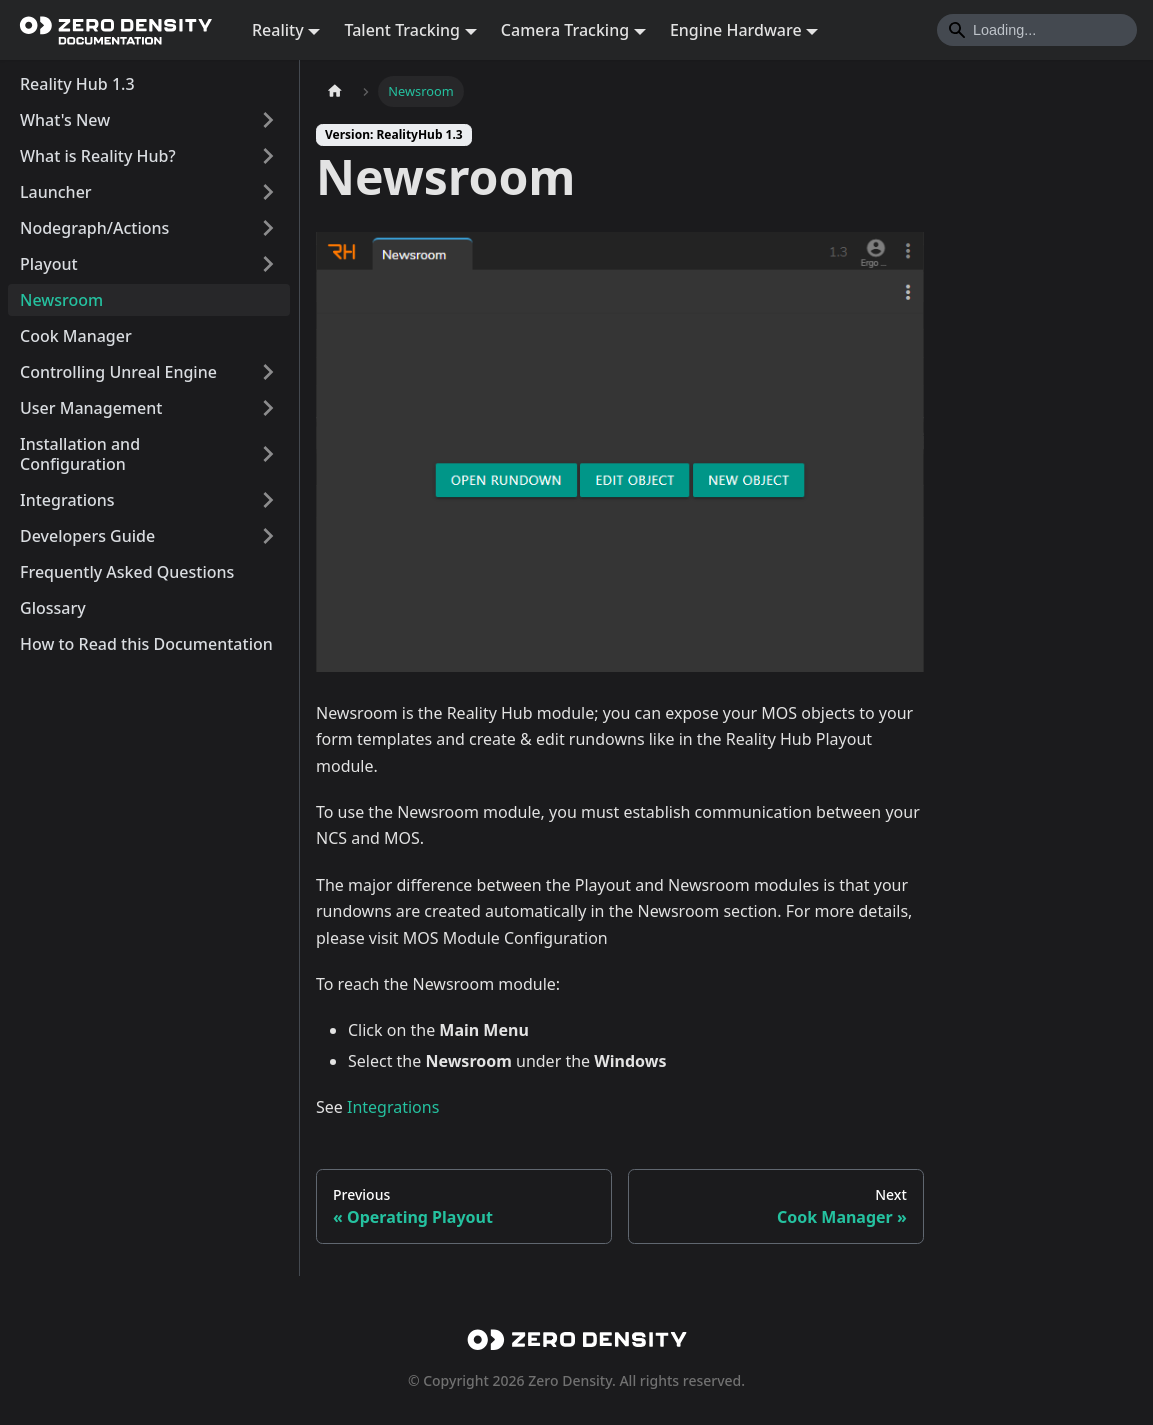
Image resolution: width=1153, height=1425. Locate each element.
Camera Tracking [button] (565, 30)
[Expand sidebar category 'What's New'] (268, 120)
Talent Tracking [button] (402, 30)
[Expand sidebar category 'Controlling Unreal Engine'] (268, 372)
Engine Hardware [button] (736, 30)
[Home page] (335, 91)
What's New (65, 120)
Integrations (67, 500)
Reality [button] (278, 30)
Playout (49, 264)
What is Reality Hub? (98, 156)
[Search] (1037, 30)
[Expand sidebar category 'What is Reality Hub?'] (268, 156)
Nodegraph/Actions (94, 228)
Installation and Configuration (80, 454)
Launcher (56, 192)
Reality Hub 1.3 (77, 84)
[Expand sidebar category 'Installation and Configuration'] (268, 454)
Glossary (53, 608)
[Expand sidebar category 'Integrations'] (268, 500)
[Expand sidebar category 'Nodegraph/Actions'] (268, 228)
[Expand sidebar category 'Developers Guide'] (268, 536)
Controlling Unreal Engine (118, 372)
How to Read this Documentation (146, 644)
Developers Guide (87, 536)
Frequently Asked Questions (127, 572)
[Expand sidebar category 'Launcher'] (268, 192)
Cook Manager (76, 336)
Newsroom (61, 300)
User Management (91, 408)
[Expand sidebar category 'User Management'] (268, 408)
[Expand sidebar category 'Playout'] (268, 264)
